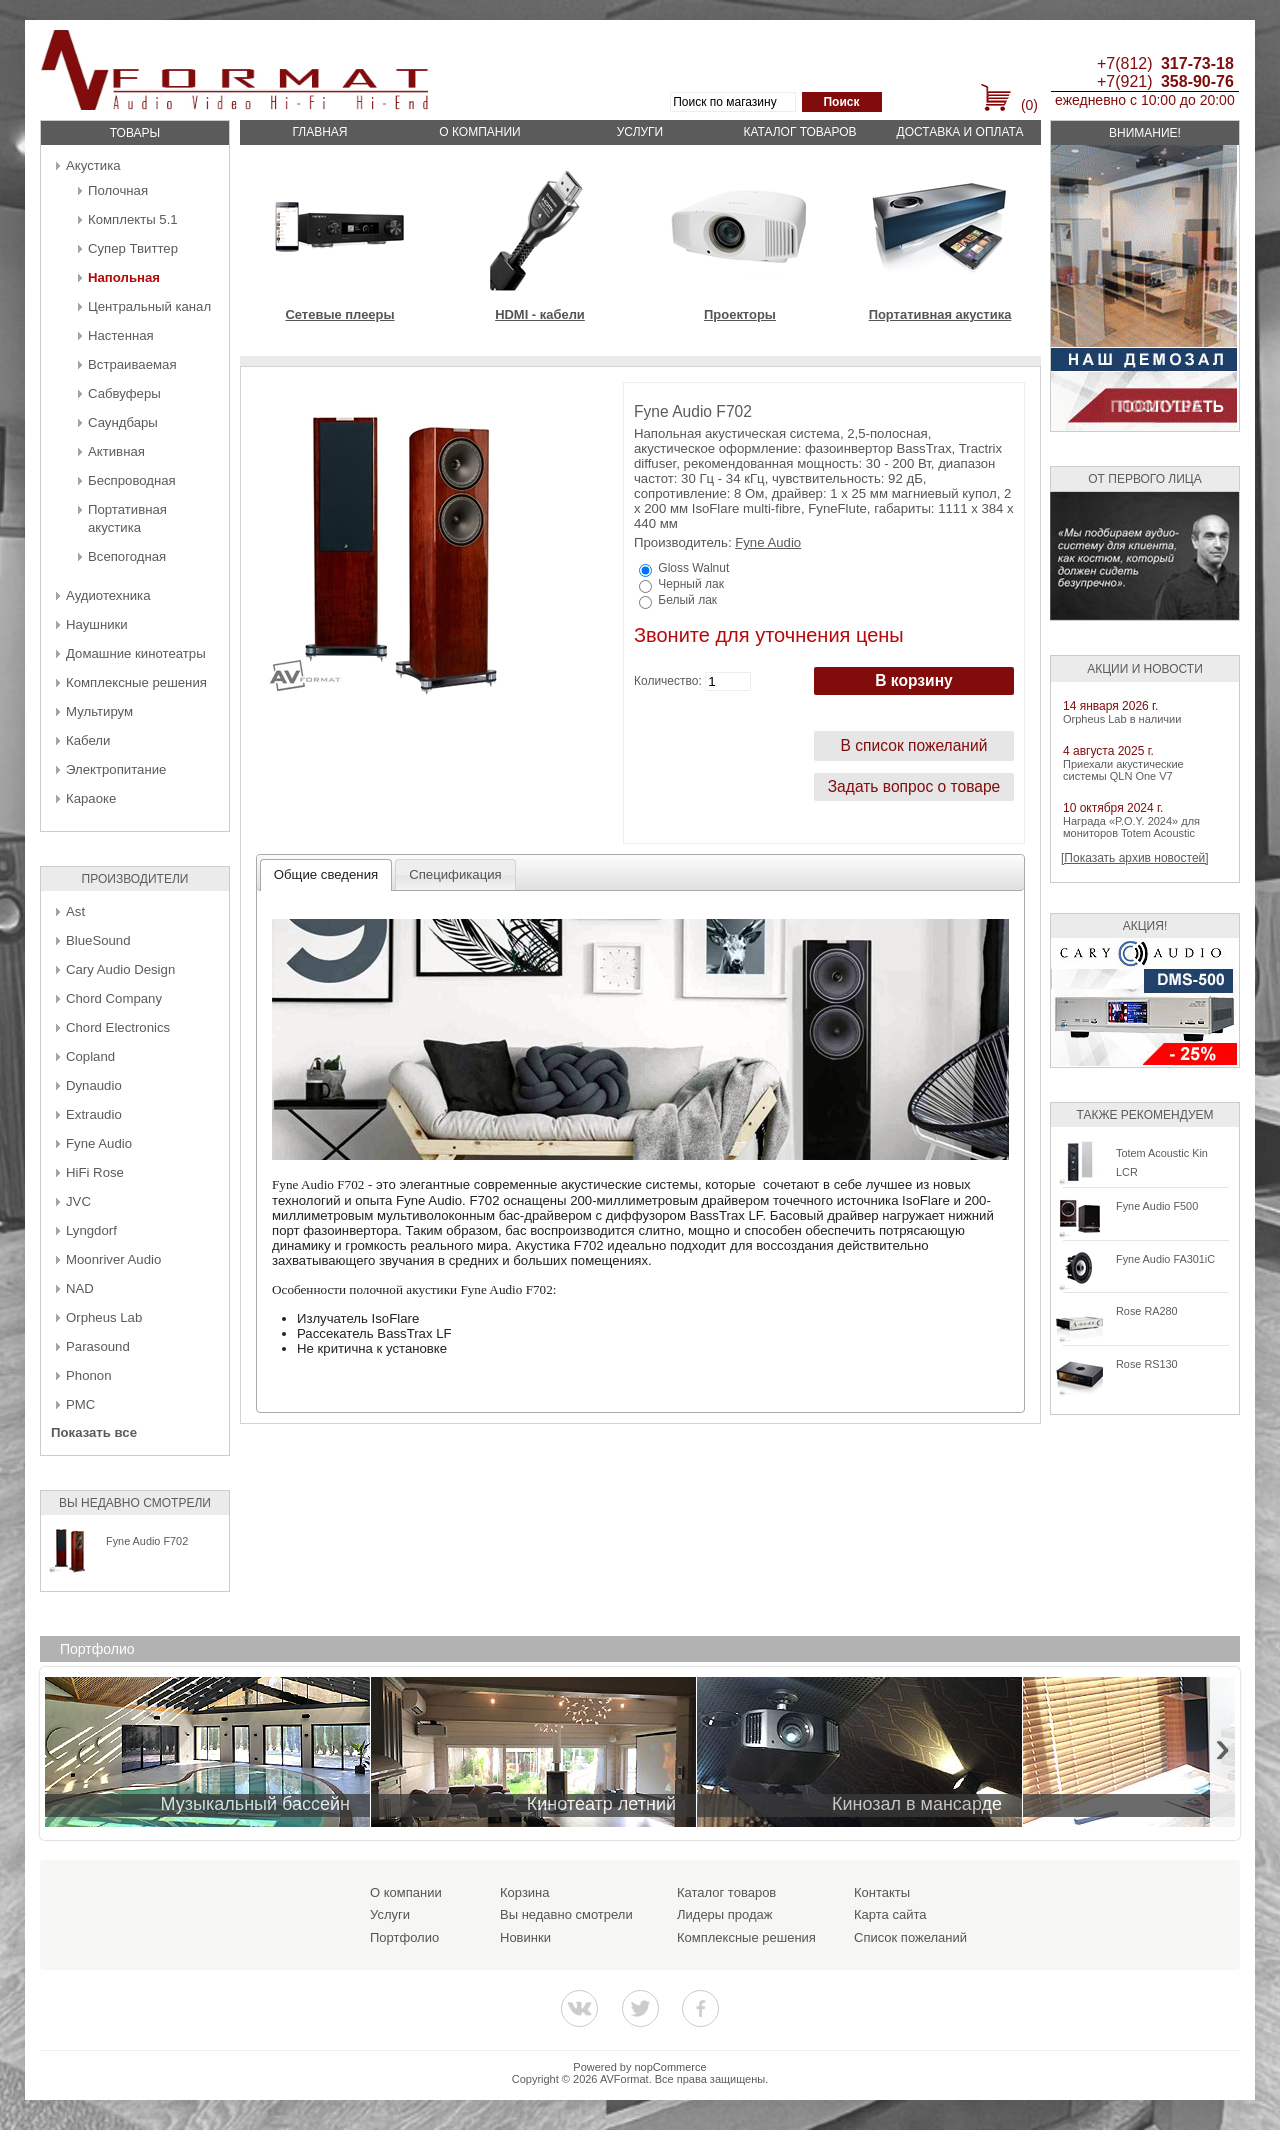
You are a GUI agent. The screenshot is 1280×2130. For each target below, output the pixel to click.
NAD (80, 1288)
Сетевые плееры (339, 314)
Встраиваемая (132, 364)
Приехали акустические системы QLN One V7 (1123, 770)
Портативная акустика (940, 314)
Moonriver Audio (113, 1259)
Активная (116, 451)
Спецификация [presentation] (455, 874)
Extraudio (94, 1114)
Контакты (882, 1892)
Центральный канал (149, 306)
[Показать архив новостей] (1135, 858)
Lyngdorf (91, 1230)
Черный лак (691, 584)
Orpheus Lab (104, 1317)
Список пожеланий (910, 1937)
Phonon (88, 1375)
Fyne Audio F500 (1157, 1206)
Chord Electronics (118, 1027)
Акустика (93, 165)
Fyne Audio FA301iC (1165, 1259)
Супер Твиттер (133, 248)
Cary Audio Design (120, 969)
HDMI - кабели (540, 314)
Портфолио (404, 1937)
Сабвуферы (124, 393)
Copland (90, 1056)
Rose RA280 (1147, 1311)
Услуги (640, 132)
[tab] (326, 875)
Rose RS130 (1147, 1364)
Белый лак (687, 600)
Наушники (97, 624)
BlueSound (98, 940)
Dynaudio (94, 1085)
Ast (75, 911)
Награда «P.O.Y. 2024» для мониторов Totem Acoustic (1131, 827)
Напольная (124, 277)
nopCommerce (671, 2067)
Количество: (668, 681)
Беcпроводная (132, 480)
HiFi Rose (95, 1172)
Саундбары (123, 422)
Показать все (94, 1432)
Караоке (91, 798)
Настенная (121, 335)
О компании (479, 132)
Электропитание (116, 769)
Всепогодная (127, 556)
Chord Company (114, 998)
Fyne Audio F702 (147, 1541)
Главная (319, 132)
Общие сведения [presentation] (326, 874)
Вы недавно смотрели (566, 1914)
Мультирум (99, 711)
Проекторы (740, 314)
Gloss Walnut (693, 568)
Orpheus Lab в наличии (1122, 719)
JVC (78, 1201)
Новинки (525, 1937)
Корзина (525, 1892)
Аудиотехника (108, 595)
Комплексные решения (136, 682)
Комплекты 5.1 (133, 219)
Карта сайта (890, 1914)
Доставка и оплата (960, 132)
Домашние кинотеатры (136, 653)
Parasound (98, 1346)
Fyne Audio (99, 1143)
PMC (80, 1404)
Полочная (118, 190)
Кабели (88, 740)
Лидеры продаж (725, 1914)
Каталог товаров (799, 132)
